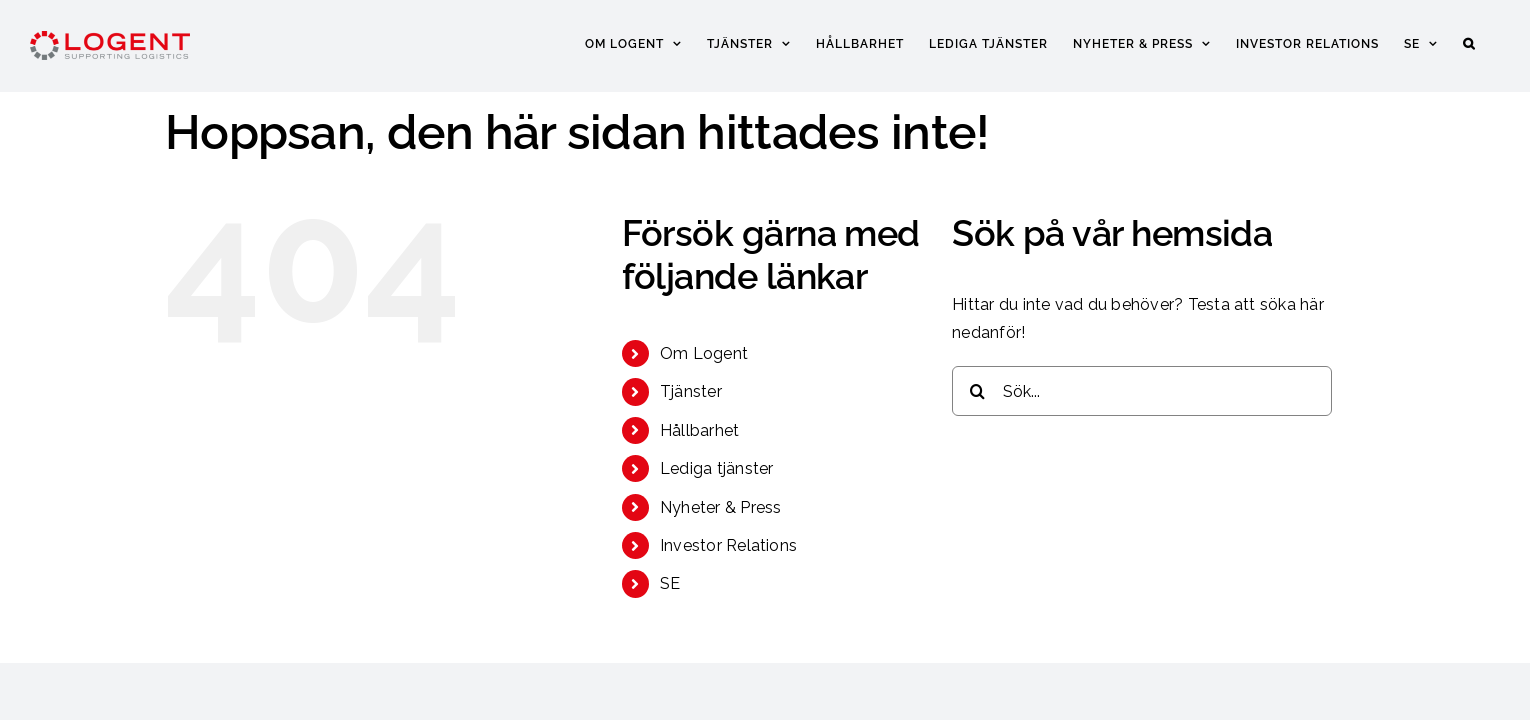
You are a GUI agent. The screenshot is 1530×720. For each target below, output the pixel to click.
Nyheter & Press (721, 507)
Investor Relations (728, 545)
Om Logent (704, 353)
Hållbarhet (699, 430)
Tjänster (691, 391)
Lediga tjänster (717, 468)
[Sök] (977, 391)
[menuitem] (1441, 42)
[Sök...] (1142, 391)
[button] (1494, 42)
